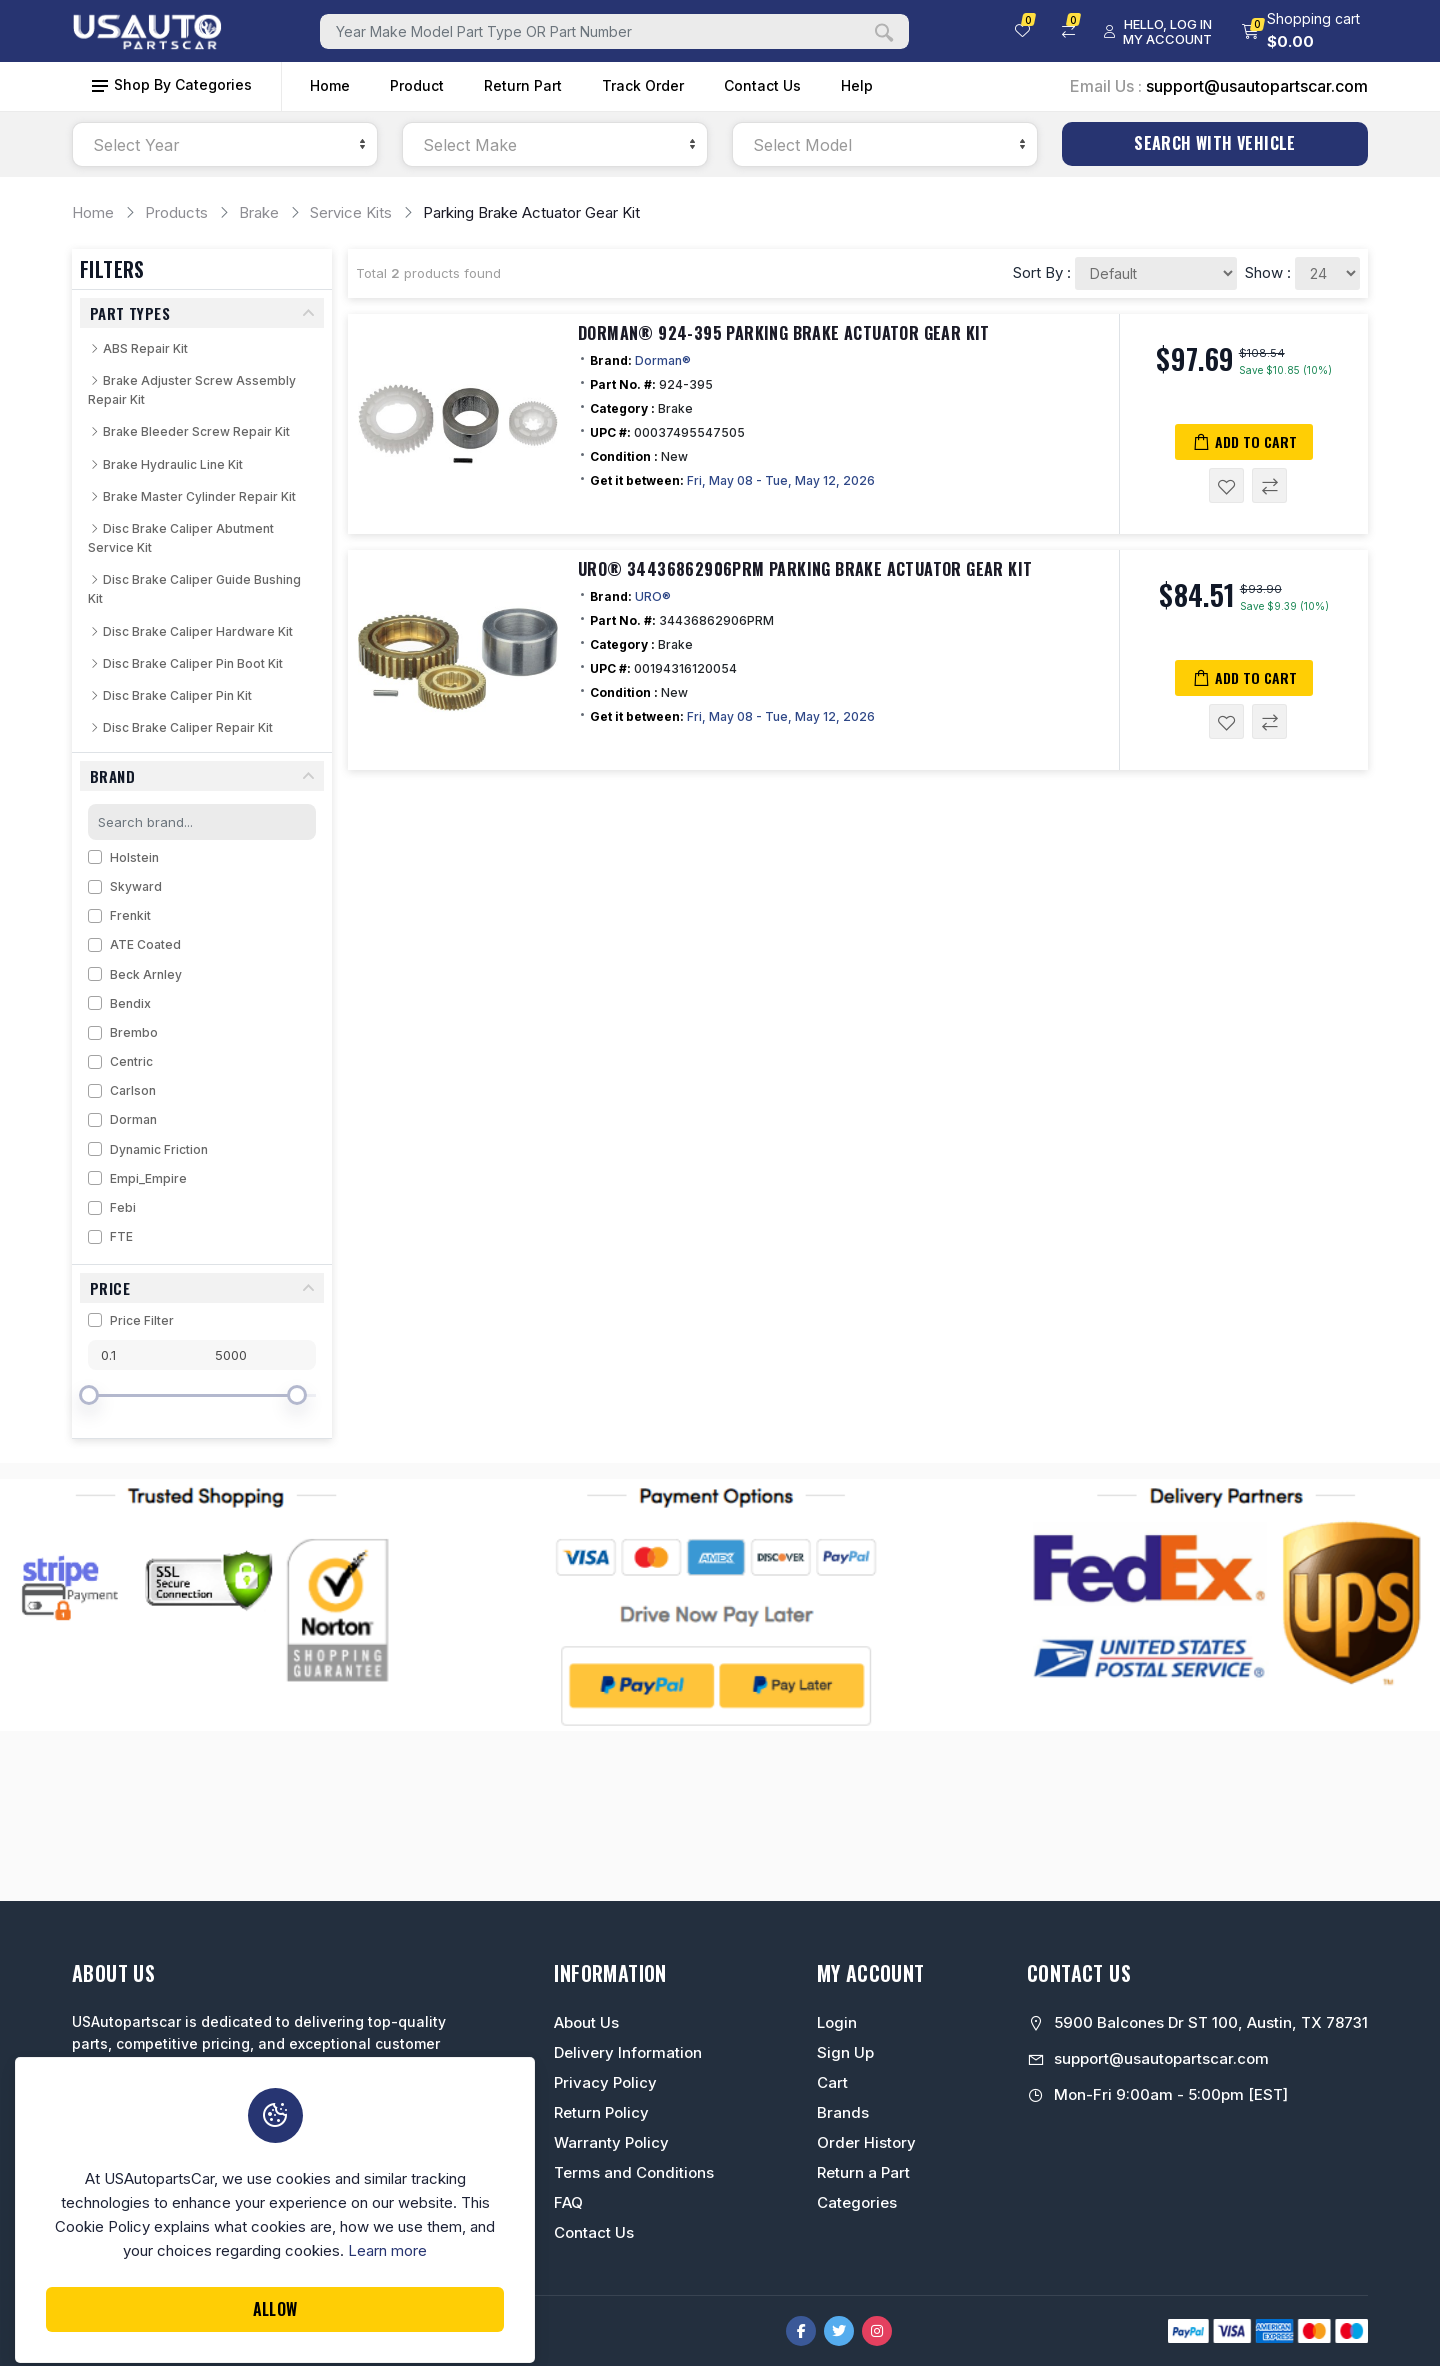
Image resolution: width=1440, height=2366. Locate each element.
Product (417, 85)
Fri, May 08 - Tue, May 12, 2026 (781, 480)
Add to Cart (1244, 441)
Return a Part (863, 2172)
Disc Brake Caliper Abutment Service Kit (181, 538)
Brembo (134, 1032)
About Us (586, 2022)
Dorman (133, 1119)
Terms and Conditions (634, 2172)
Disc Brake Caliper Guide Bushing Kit (194, 589)
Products (176, 212)
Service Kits (351, 212)
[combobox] (225, 144)
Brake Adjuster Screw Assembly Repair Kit (192, 390)
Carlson (133, 1090)
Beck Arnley (146, 974)
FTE (121, 1236)
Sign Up (845, 2052)
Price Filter (142, 1320)
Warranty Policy (611, 2142)
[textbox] (225, 145)
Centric (131, 1061)
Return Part (523, 85)
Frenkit (130, 915)
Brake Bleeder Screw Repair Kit (189, 431)
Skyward (136, 886)
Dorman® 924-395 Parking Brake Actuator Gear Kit (784, 333)
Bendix (130, 1003)
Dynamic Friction (159, 1149)
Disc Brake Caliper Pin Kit (170, 695)
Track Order (643, 85)
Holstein (134, 857)
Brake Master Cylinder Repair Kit (192, 496)
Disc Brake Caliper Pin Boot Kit (185, 663)
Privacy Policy (605, 2082)
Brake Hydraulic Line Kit (165, 464)
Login (837, 2022)
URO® (653, 596)
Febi (123, 1207)
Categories (857, 2202)
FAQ (568, 2202)
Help (857, 85)
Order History (866, 2142)
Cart (832, 2082)
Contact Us (762, 85)
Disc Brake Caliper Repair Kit (180, 727)
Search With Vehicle (1215, 143)
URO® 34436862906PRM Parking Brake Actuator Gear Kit (805, 569)
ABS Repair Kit (138, 348)
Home (330, 85)
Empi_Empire (148, 1178)
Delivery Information (628, 2052)
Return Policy (601, 2112)
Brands (843, 2112)
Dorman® (663, 360)
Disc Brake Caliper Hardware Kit (190, 631)
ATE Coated (145, 944)
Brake (259, 212)
